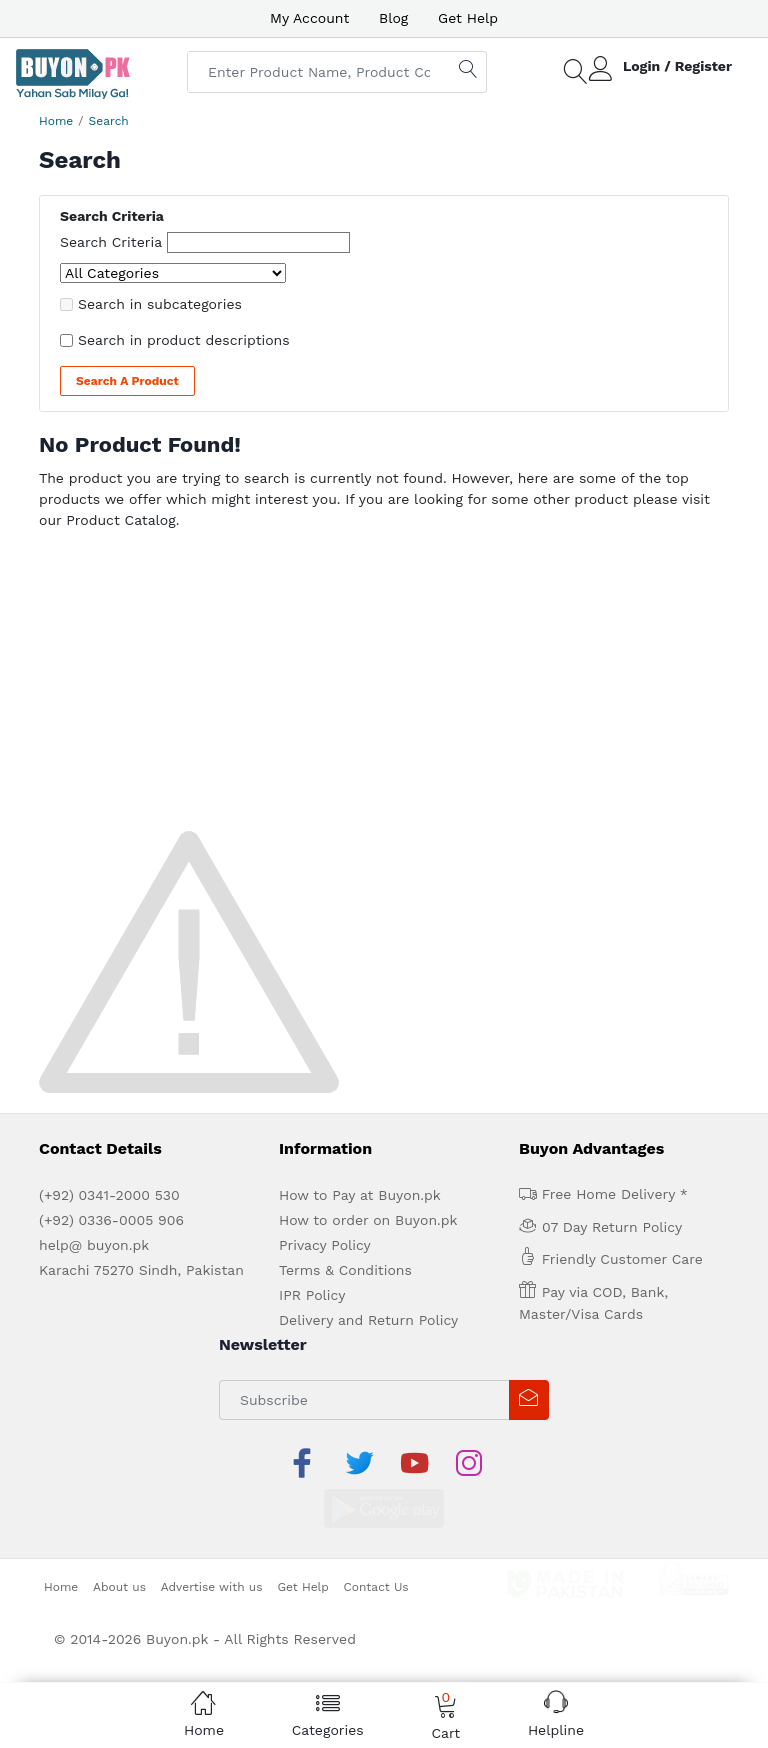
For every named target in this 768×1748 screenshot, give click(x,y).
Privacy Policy (325, 1245)
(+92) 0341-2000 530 (109, 1195)
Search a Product (127, 381)
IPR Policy (312, 1295)
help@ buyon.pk (94, 1245)
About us (119, 1538)
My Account (309, 18)
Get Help (468, 18)
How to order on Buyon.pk (368, 1220)
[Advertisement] (384, 686)
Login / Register (677, 66)
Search (109, 121)
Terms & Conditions (345, 1270)
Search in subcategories (160, 304)
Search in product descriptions (184, 340)
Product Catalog (121, 520)
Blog (393, 18)
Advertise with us (212, 1538)
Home (56, 121)
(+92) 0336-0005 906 (111, 1220)
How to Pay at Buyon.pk (360, 1195)
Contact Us (376, 1538)
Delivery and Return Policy (368, 1320)
